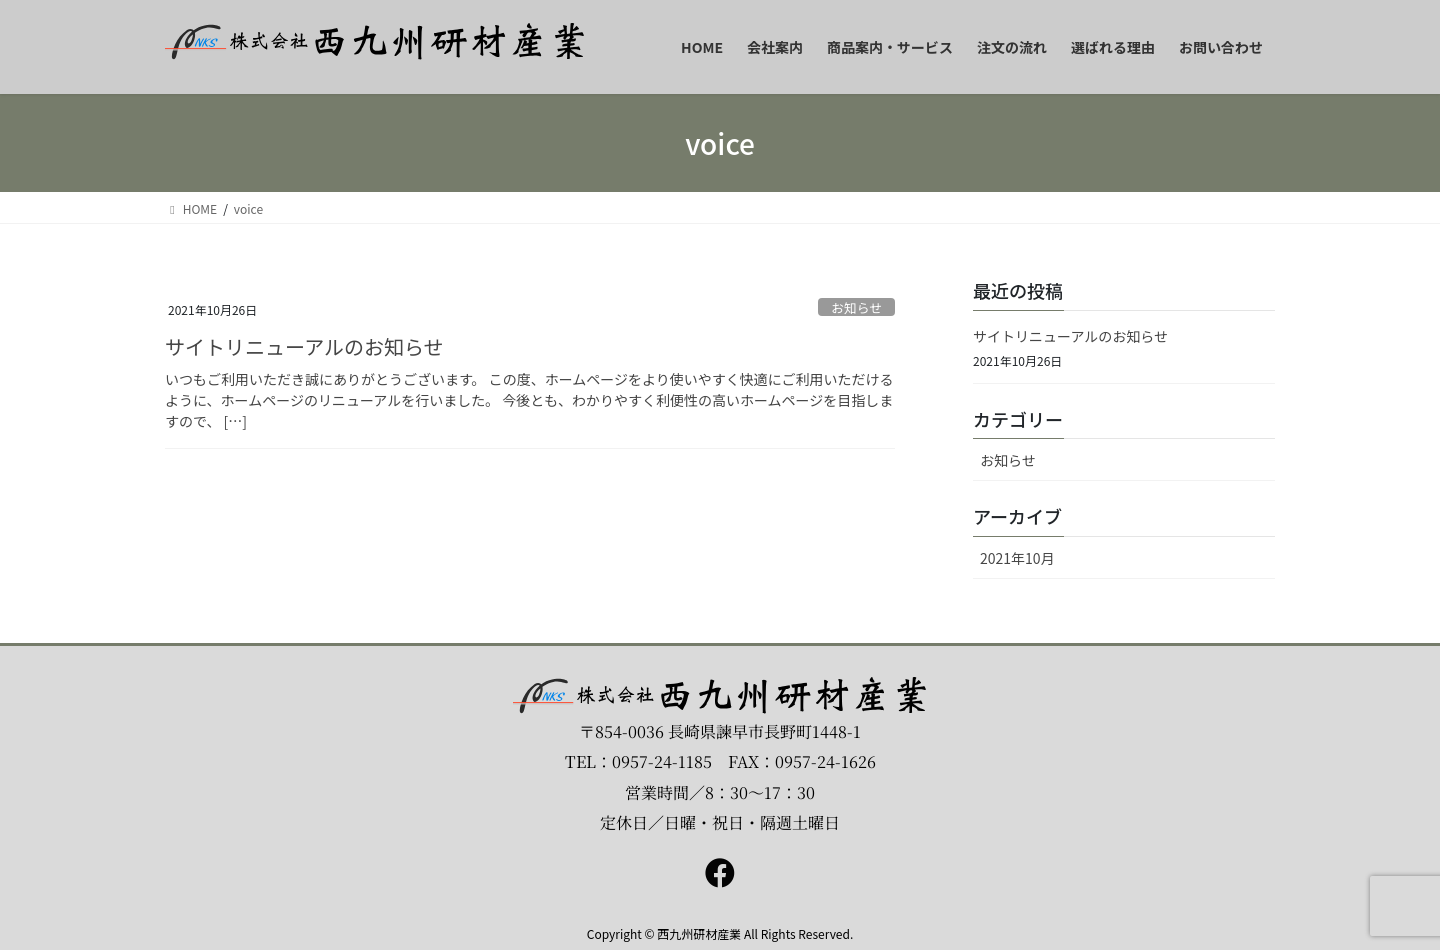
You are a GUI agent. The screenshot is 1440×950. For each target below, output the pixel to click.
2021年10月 (1017, 558)
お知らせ (856, 307)
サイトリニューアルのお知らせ (304, 346)
